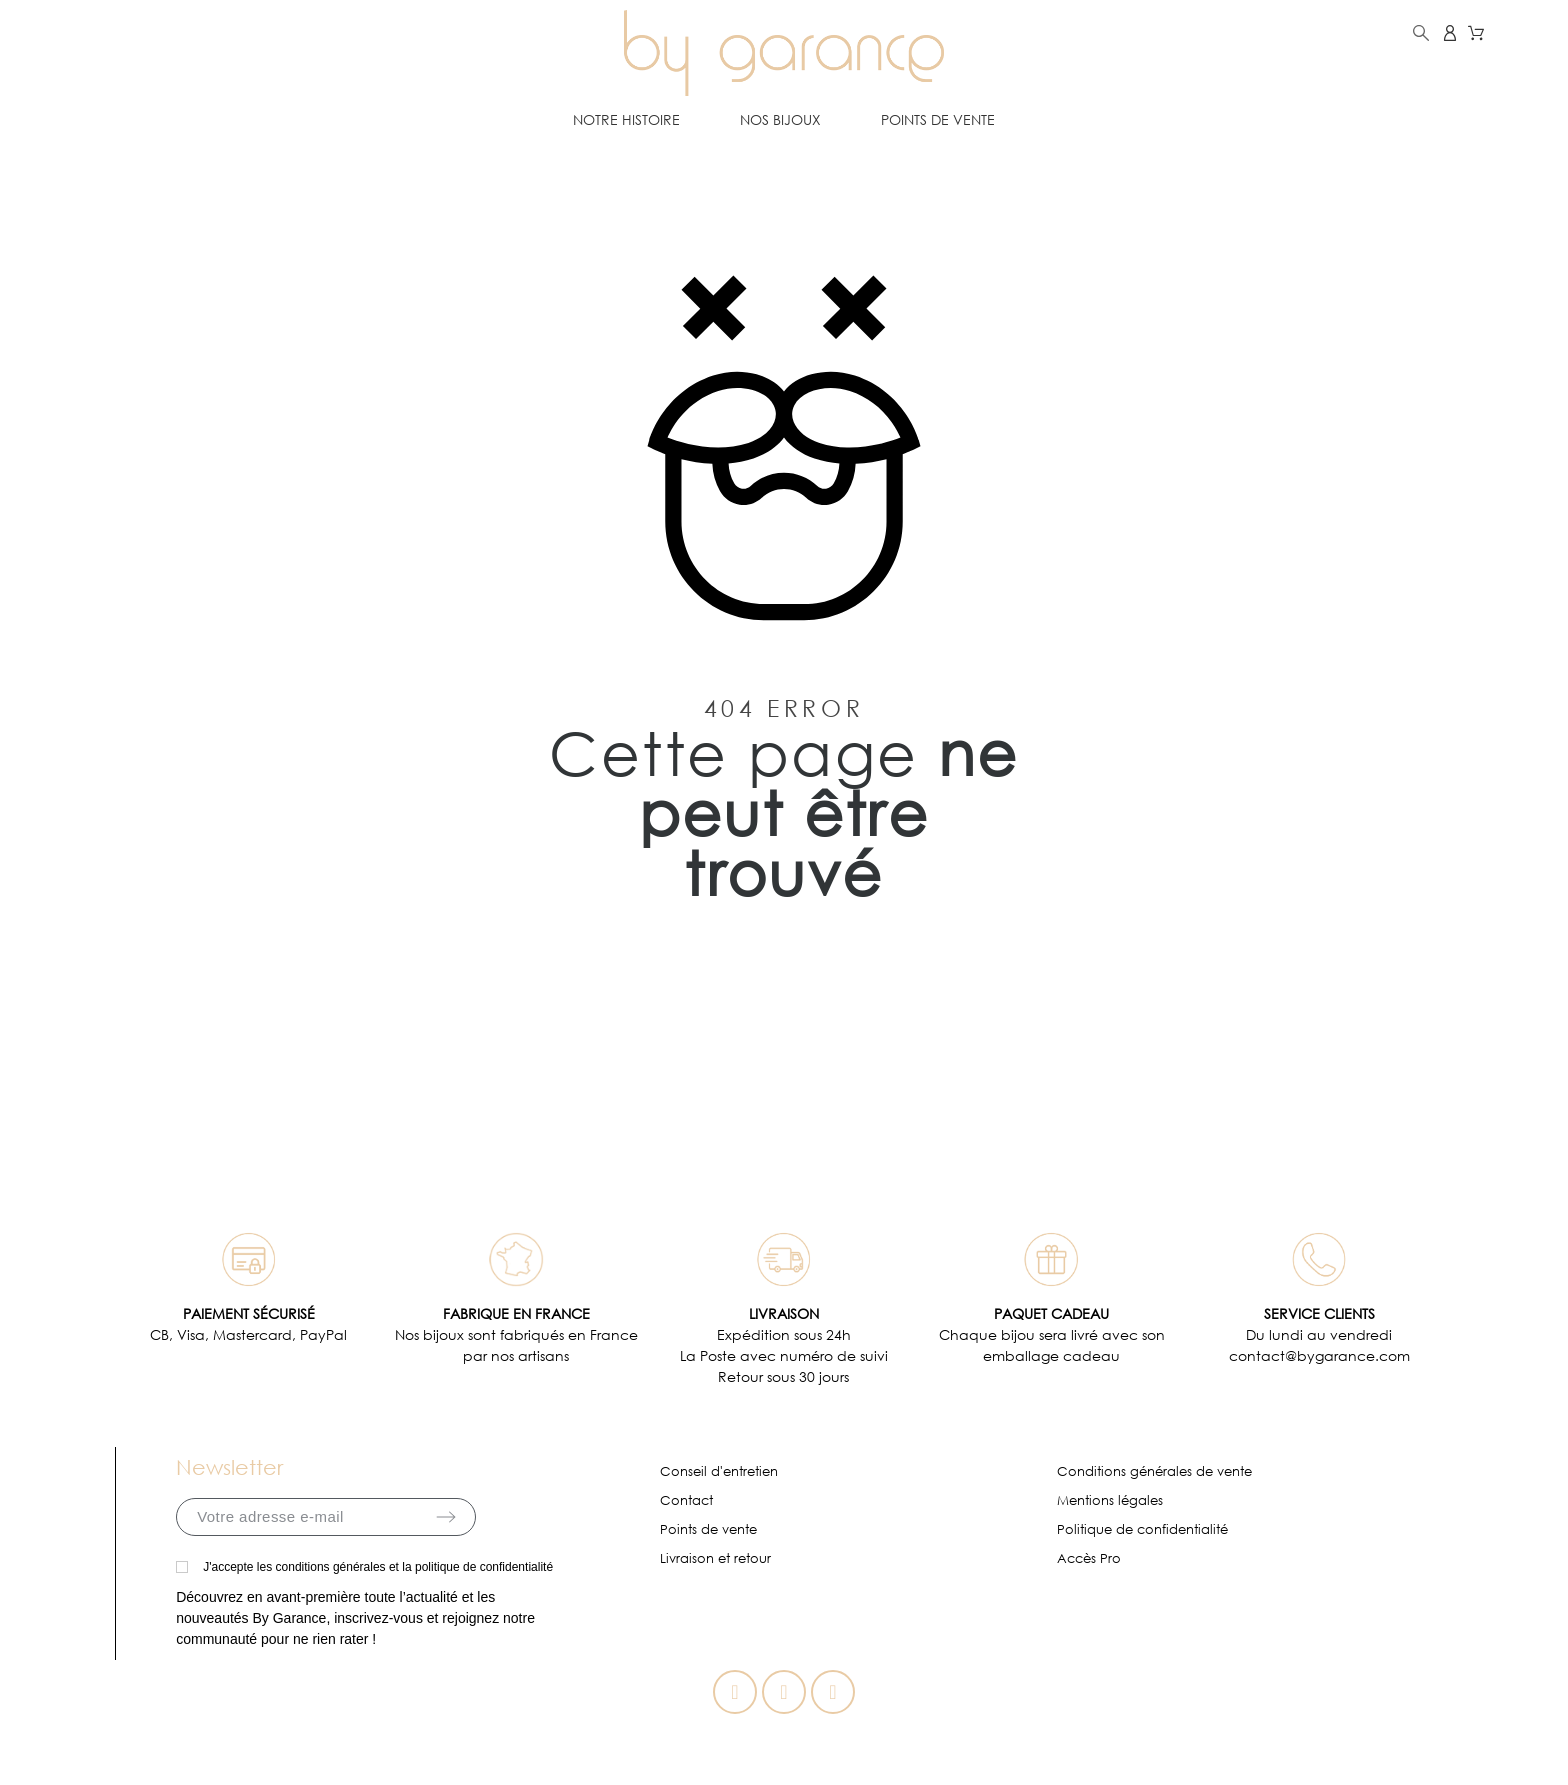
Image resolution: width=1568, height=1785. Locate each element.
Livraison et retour (715, 1558)
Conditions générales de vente (1154, 1471)
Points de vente (708, 1529)
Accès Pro (1089, 1558)
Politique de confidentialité (1142, 1529)
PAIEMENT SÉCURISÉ (249, 1313)
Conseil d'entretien (719, 1471)
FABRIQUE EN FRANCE (516, 1313)
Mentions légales (1110, 1500)
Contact (686, 1500)
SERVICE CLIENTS (1319, 1313)
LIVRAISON (784, 1313)
